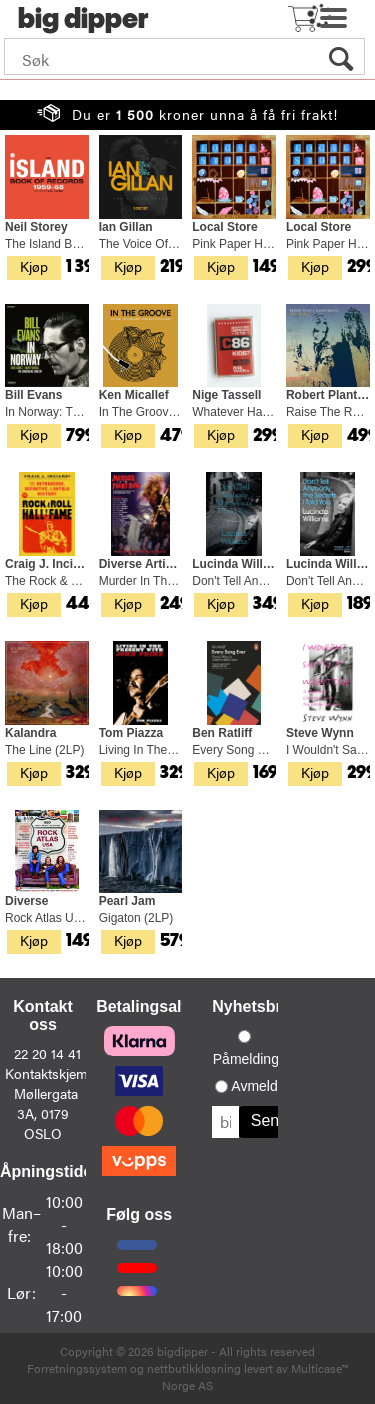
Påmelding (246, 1059)
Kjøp (34, 266)
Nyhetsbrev (255, 1006)
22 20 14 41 (47, 1053)
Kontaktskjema (50, 1073)
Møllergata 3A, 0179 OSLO (46, 1113)
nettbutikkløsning (194, 1368)
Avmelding (263, 1086)
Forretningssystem (77, 1368)
